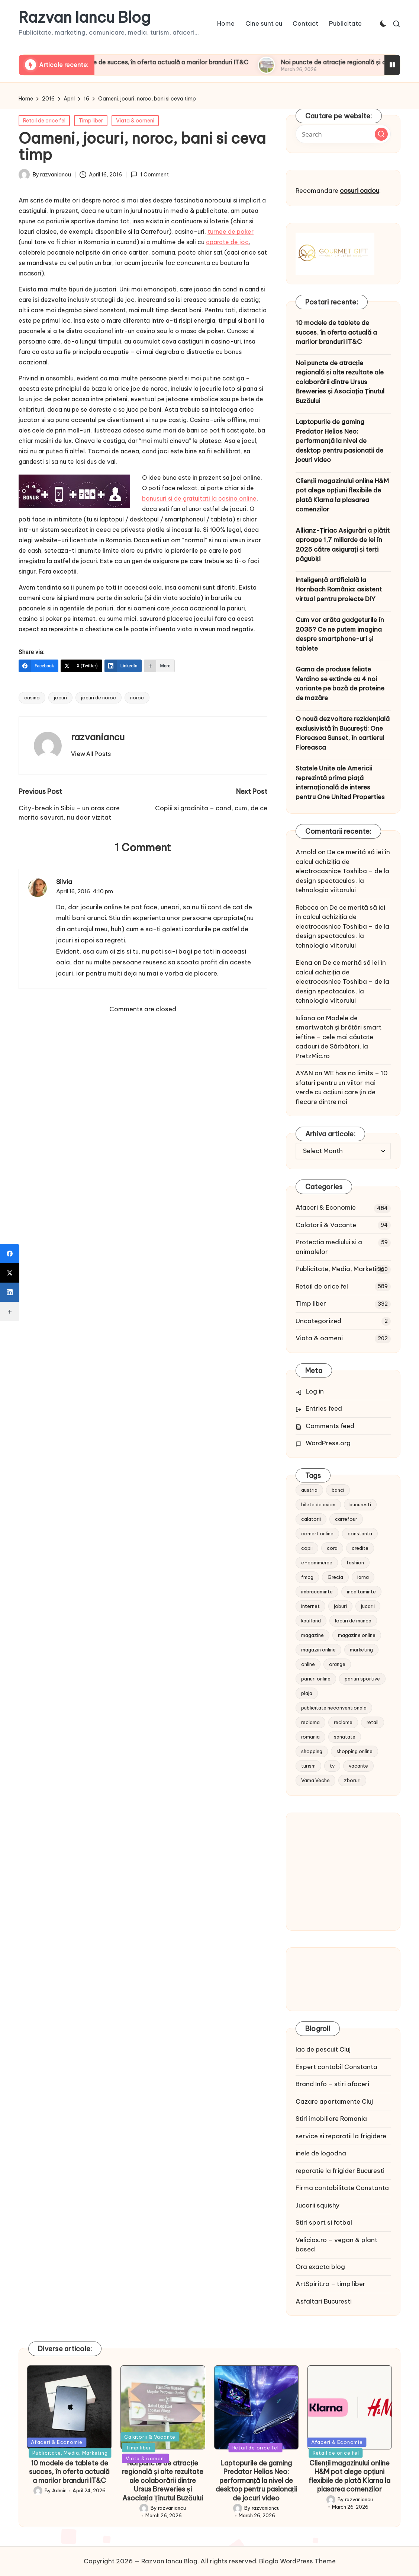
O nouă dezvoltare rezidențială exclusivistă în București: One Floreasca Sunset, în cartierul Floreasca (343, 733)
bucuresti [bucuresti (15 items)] (360, 1504)
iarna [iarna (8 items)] (363, 1577)
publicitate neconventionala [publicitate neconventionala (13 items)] (334, 1708)
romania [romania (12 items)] (310, 1737)
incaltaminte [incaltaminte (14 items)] (361, 1592)
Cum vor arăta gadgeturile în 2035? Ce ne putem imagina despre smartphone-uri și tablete (340, 634)
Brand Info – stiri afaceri (332, 2084)
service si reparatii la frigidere (341, 2136)
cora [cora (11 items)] (332, 1548)
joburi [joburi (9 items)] (340, 1606)
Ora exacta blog (320, 2267)
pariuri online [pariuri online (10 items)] (316, 1679)
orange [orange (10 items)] (337, 1664)
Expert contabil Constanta (336, 2067)
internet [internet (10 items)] (310, 1606)
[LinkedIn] (123, 666)
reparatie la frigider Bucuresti (340, 2171)
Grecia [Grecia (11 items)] (335, 1577)
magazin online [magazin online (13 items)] (318, 1650)
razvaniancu (98, 737)
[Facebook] (38, 666)
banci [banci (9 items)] (338, 1490)
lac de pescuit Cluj (323, 2049)
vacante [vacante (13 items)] (358, 1766)
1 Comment (149, 174)
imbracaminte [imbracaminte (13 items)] (317, 1592)
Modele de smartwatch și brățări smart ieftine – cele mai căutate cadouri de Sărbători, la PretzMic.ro (338, 1037)
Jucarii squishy (317, 2205)
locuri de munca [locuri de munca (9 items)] (353, 1621)
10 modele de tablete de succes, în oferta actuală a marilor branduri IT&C (190, 62)
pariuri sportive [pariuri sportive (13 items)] (362, 1679)
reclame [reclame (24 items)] (343, 1722)
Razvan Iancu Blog (85, 17)
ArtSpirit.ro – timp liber (330, 2284)
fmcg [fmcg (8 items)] (307, 1577)
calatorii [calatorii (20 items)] (311, 1519)
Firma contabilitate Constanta (342, 2188)
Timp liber (90, 120)
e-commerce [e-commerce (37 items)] (316, 1562)
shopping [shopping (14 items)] (311, 1751)
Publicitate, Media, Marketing (340, 1269)
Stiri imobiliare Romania (331, 2118)
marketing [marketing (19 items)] (361, 1650)
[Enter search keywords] (343, 134)
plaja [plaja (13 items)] (306, 1693)
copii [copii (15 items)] (307, 1548)
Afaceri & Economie (326, 1207)
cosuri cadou (359, 190)
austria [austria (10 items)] (309, 1490)
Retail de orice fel (44, 120)
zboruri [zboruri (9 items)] (352, 1780)
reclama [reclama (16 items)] (310, 1722)
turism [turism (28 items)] (308, 1766)
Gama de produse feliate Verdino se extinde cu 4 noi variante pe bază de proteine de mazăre (340, 683)
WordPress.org (328, 1443)
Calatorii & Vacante (326, 1225)
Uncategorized (318, 1321)
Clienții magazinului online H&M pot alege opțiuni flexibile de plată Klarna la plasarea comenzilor (342, 495)
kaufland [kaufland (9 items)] (311, 1621)
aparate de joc (227, 242)
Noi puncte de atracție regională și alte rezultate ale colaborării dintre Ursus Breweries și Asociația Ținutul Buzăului (340, 382)
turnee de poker (230, 231)
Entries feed (324, 1408)
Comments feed (330, 1426)
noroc (137, 697)
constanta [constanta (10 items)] (360, 1533)
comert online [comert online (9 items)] (317, 1533)
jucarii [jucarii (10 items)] (368, 1606)
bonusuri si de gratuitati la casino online (199, 498)
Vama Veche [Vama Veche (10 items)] (315, 1780)
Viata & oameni (135, 120)
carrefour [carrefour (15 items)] (346, 1519)
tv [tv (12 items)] (332, 1766)
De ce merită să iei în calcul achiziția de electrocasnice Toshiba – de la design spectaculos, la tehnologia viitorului (343, 871)
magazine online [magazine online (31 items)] (357, 1635)
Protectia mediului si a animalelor (329, 1247)
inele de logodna (321, 2153)
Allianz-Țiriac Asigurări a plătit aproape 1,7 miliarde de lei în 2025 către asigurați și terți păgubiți (343, 544)
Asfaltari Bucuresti (324, 2301)
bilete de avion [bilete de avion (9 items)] (318, 1504)
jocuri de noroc (98, 697)
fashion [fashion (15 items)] (355, 1562)
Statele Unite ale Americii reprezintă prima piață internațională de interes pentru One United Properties (340, 782)
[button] (91, 753)
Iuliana (305, 1018)
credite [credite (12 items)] (360, 1548)
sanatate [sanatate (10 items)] (344, 1737)
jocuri (60, 697)
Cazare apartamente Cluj (334, 2101)
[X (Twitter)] (81, 666)
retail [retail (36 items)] (372, 1722)
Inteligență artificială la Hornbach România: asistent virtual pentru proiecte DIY (339, 589)
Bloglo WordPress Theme (297, 2561)
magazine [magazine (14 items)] (312, 1635)
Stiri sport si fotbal (324, 2222)
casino (32, 697)
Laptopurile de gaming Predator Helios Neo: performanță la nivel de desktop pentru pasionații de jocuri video (339, 441)
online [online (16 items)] (308, 1664)
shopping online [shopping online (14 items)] (354, 1751)
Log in (315, 1391)
